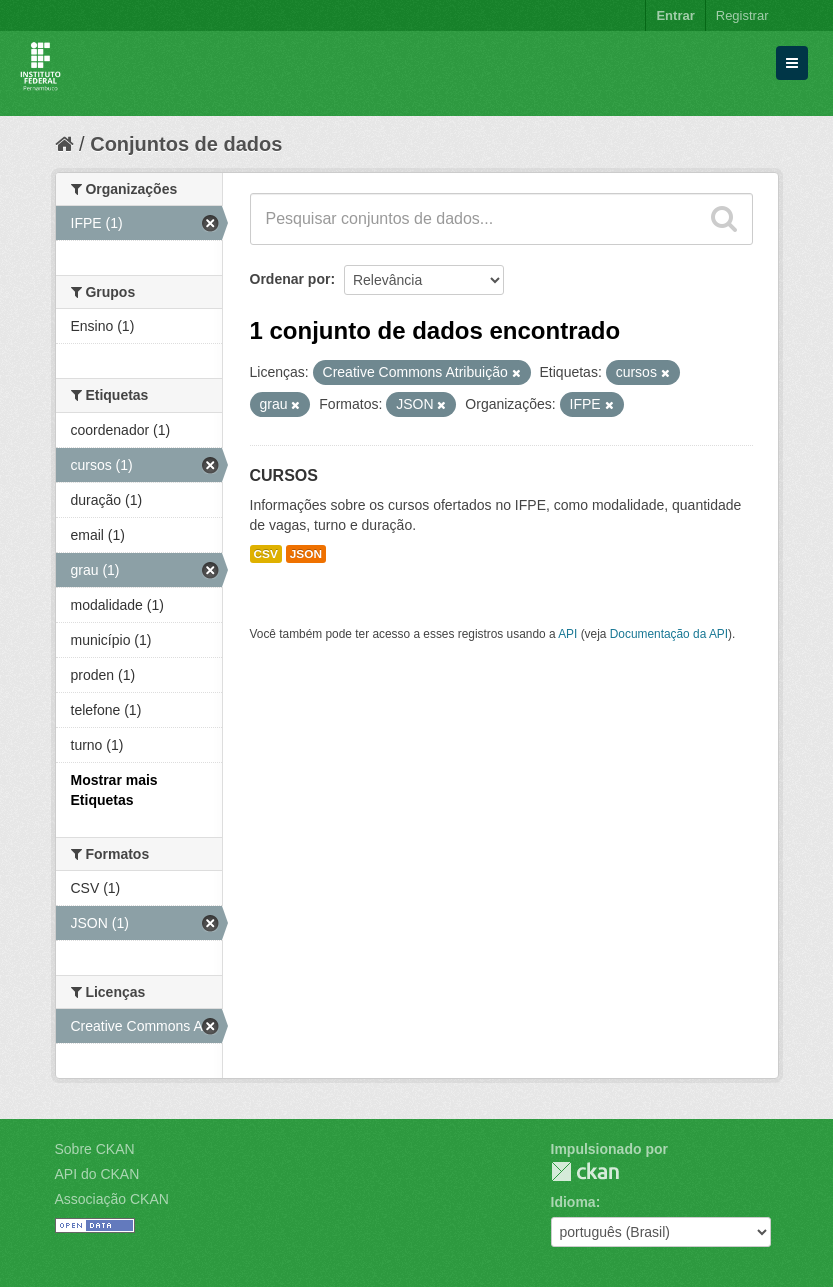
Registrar (742, 15)
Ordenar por (290, 279)
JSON (306, 554)
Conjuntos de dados (186, 144)
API (567, 634)
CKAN (585, 1171)
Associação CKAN (112, 1199)
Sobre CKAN (95, 1149)
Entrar (675, 15)
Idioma (573, 1202)
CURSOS (284, 475)
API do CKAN (97, 1174)
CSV (266, 554)
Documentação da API (669, 634)
